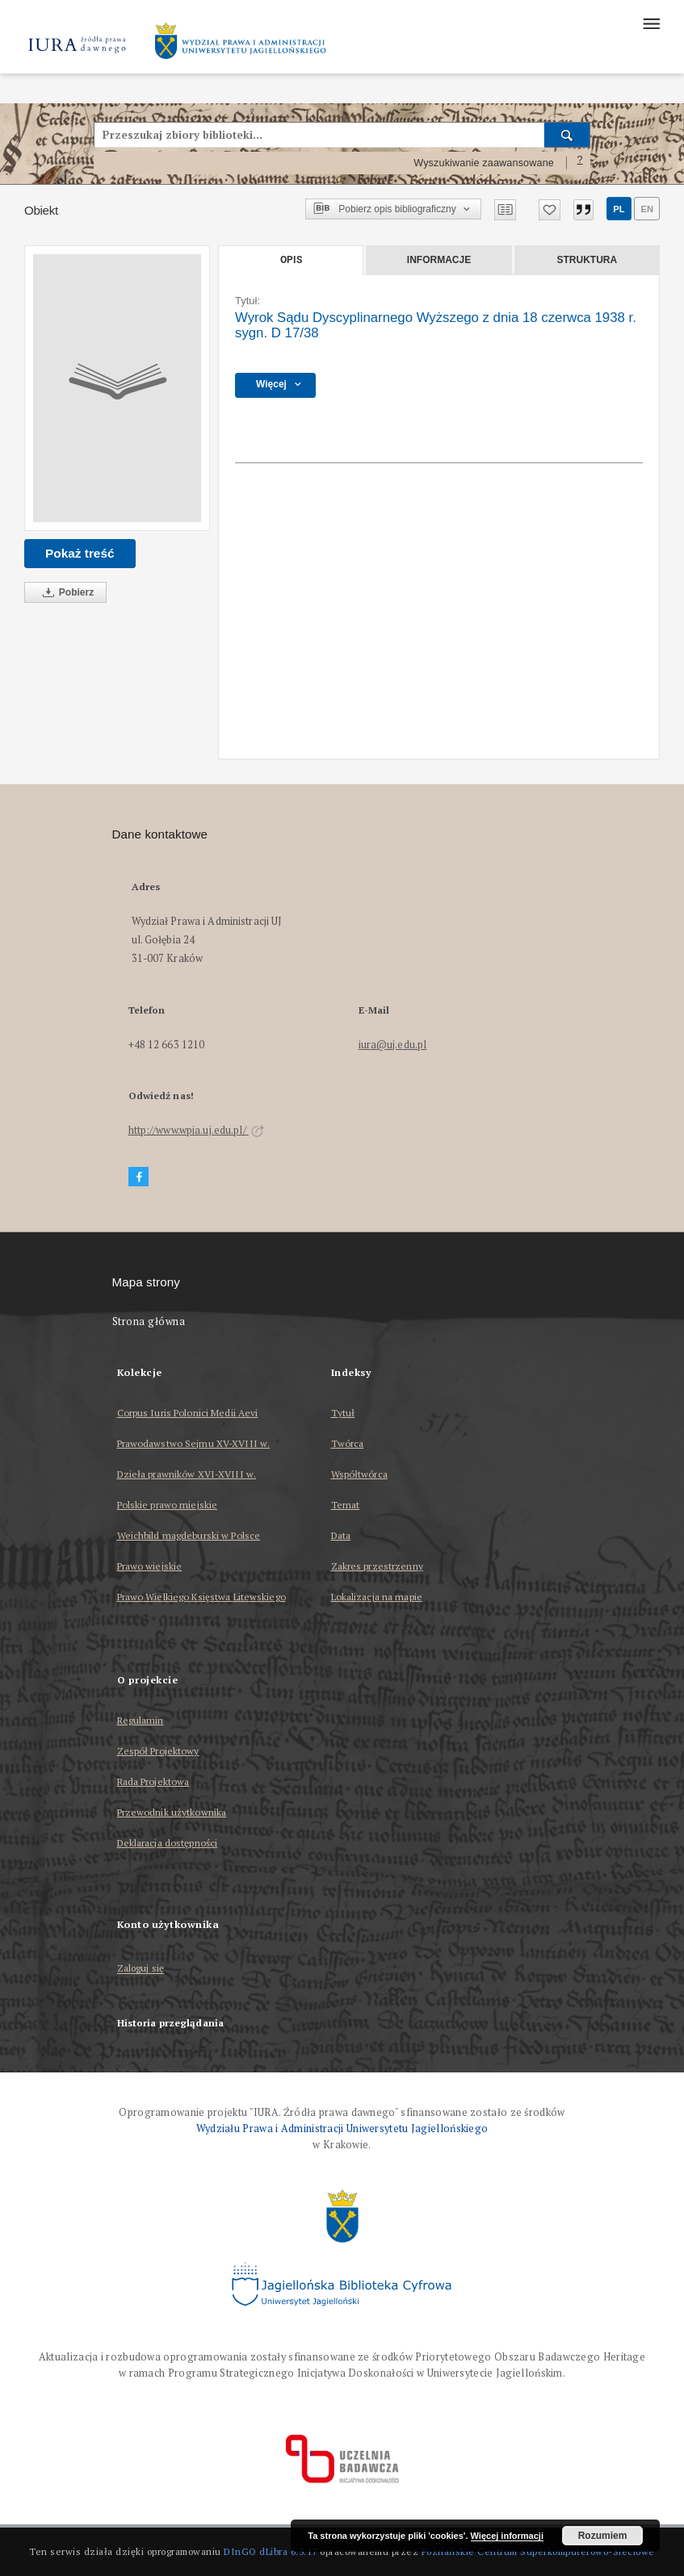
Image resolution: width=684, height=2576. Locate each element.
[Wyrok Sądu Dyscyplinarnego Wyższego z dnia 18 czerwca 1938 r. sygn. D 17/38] (117, 388)
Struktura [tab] (586, 260)
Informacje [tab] (439, 260)
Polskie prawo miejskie (167, 1505)
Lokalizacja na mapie (376, 1597)
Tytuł (343, 1413)
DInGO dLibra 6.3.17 (270, 2551)
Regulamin (140, 1720)
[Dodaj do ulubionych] (549, 209)
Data (340, 1535)
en (646, 209)
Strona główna (149, 1321)
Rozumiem (602, 2535)
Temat (345, 1505)
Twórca (347, 1443)
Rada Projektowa (153, 1781)
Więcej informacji (507, 2535)
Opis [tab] (291, 260)
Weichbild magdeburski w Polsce (189, 1535)
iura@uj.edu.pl (393, 1045)
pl (618, 209)
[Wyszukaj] (567, 135)
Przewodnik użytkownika (172, 1812)
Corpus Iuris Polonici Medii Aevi (187, 1413)
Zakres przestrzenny (377, 1566)
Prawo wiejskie (150, 1566)
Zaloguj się (141, 1968)
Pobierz (65, 592)
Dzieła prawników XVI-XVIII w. (186, 1474)
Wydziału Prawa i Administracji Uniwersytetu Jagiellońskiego (342, 2128)
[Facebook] (138, 1177)
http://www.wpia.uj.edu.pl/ (196, 1130)
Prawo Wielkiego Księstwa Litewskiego (201, 1597)
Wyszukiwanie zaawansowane (483, 163)
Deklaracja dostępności (167, 1843)
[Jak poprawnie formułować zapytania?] (579, 163)
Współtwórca (359, 1474)
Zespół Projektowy (158, 1751)
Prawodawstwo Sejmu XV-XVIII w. (194, 1443)
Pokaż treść (80, 553)
